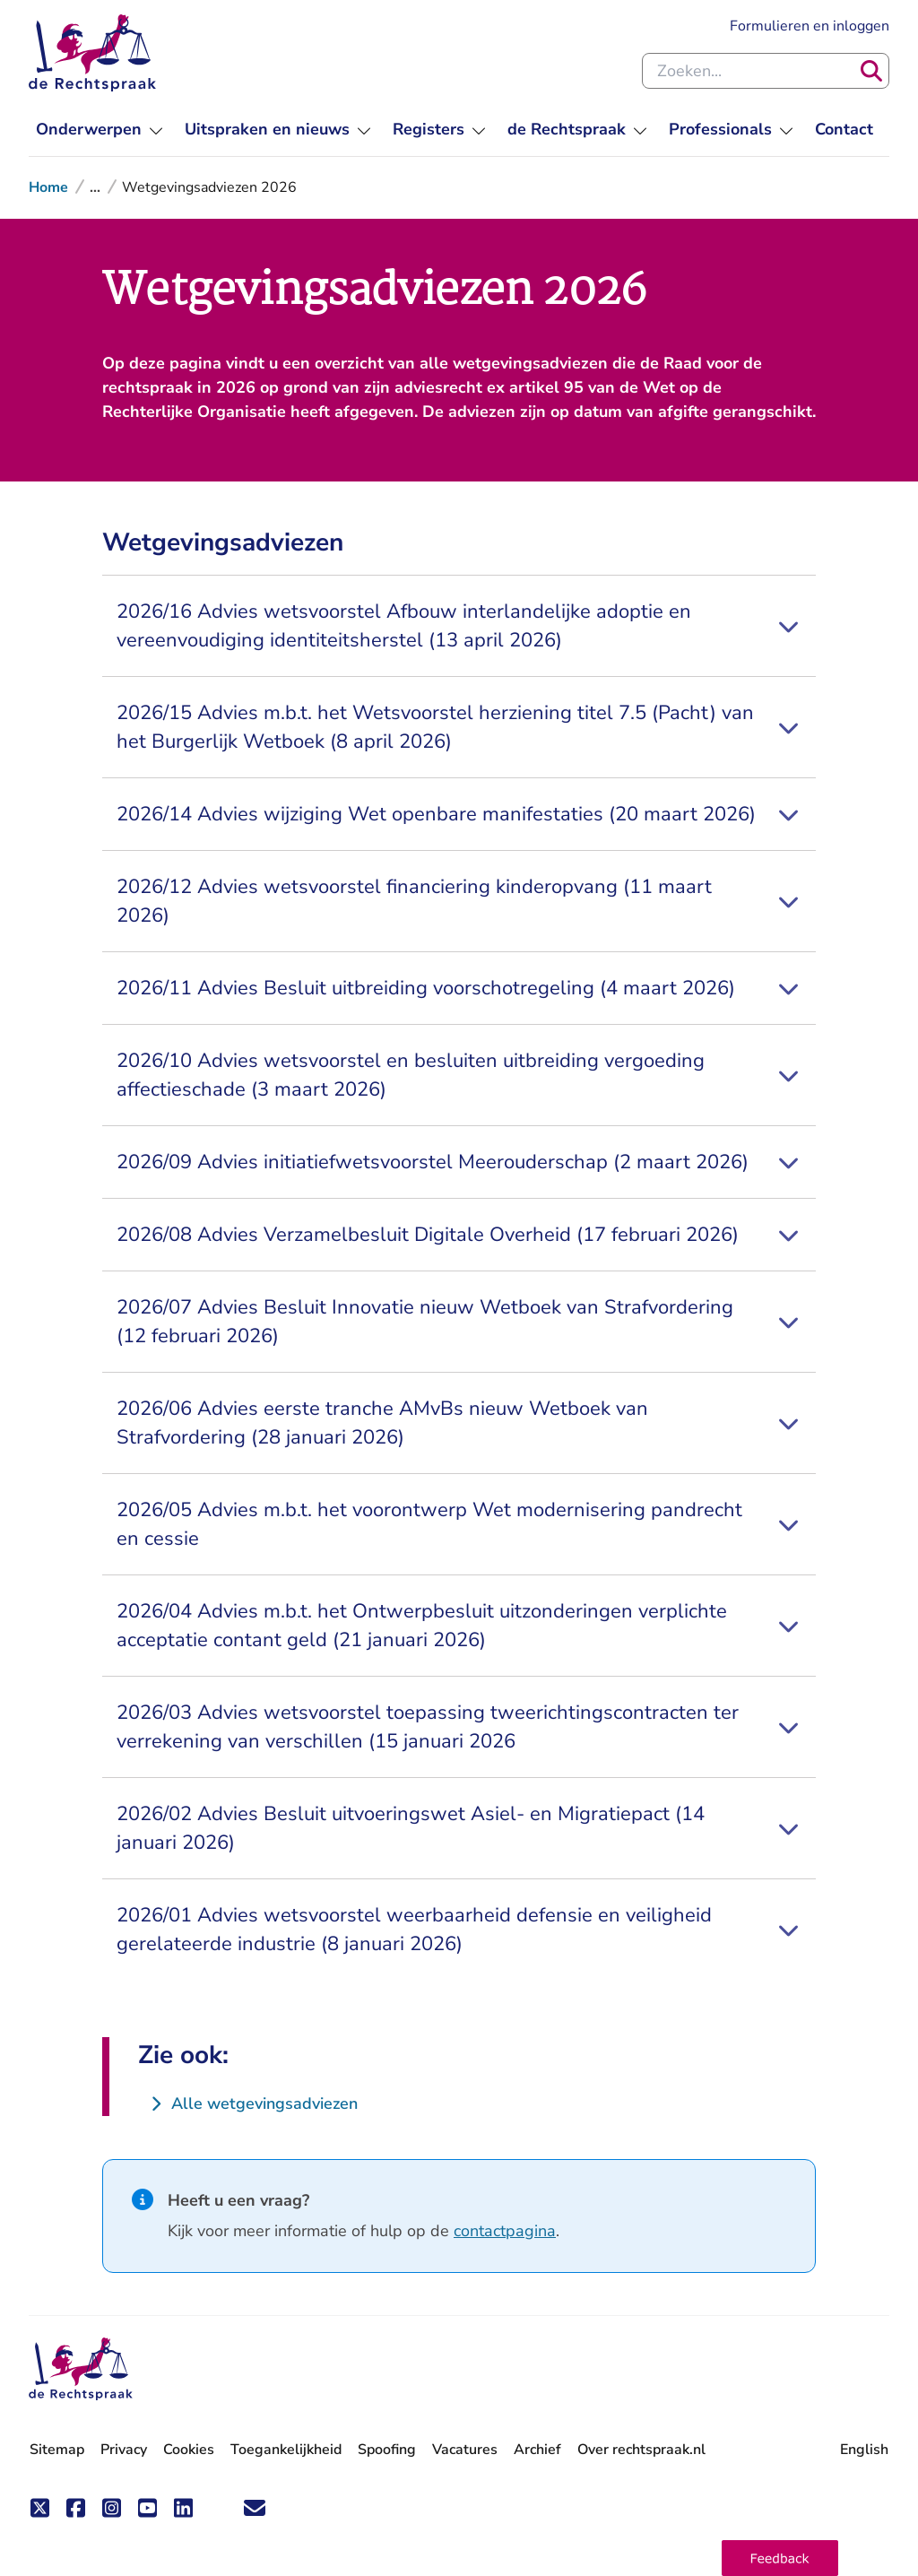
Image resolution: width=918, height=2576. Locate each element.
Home (48, 187)
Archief (537, 2449)
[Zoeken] (871, 71)
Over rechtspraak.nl (641, 2449)
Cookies (188, 2449)
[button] (780, 2558)
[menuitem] (99, 129)
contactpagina (505, 2231)
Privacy (123, 2449)
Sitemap (57, 2449)
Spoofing (387, 2449)
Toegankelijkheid (286, 2449)
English (864, 2449)
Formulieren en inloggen (809, 25)
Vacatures (464, 2450)
